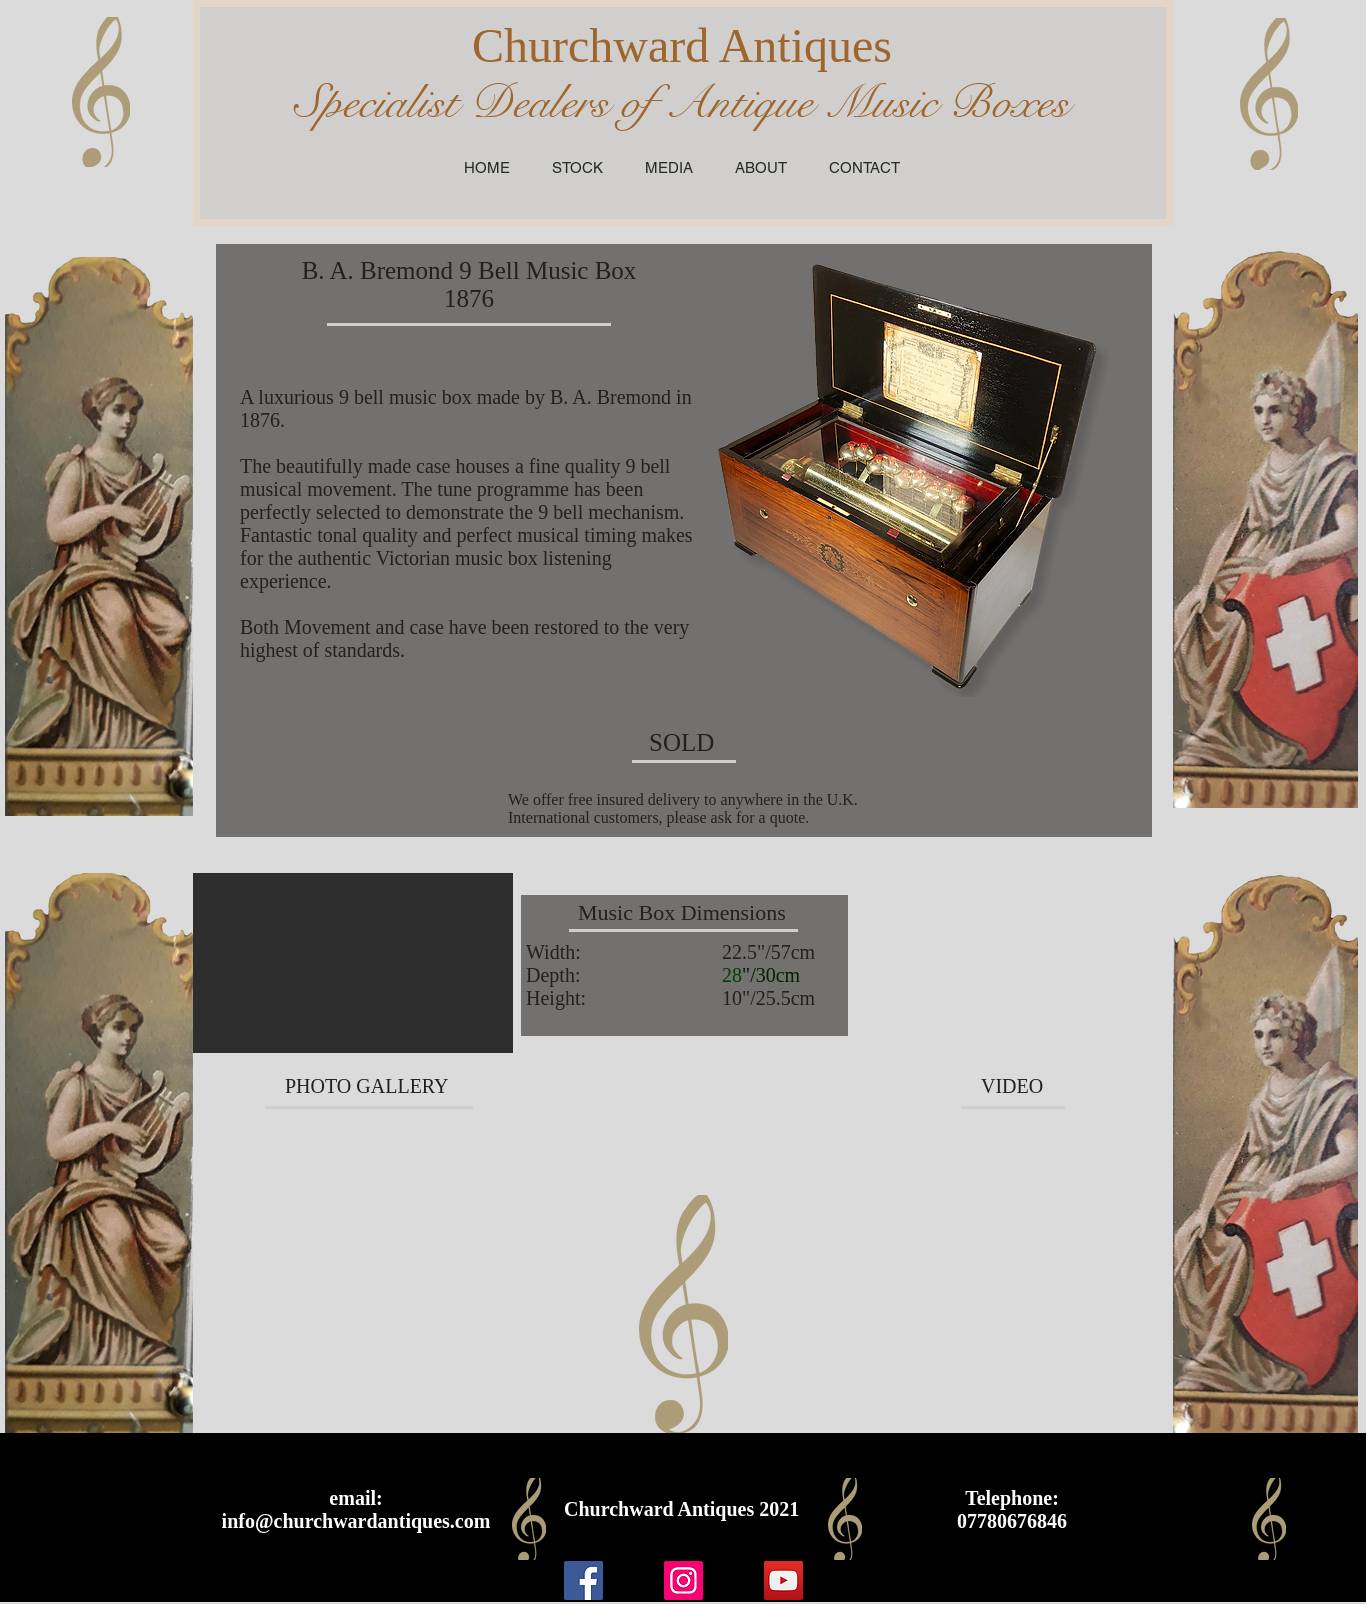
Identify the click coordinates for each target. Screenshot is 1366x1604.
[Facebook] (583, 1580)
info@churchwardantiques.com (356, 1521)
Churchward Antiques (682, 45)
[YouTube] (783, 1580)
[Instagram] (683, 1580)
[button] (353, 963)
